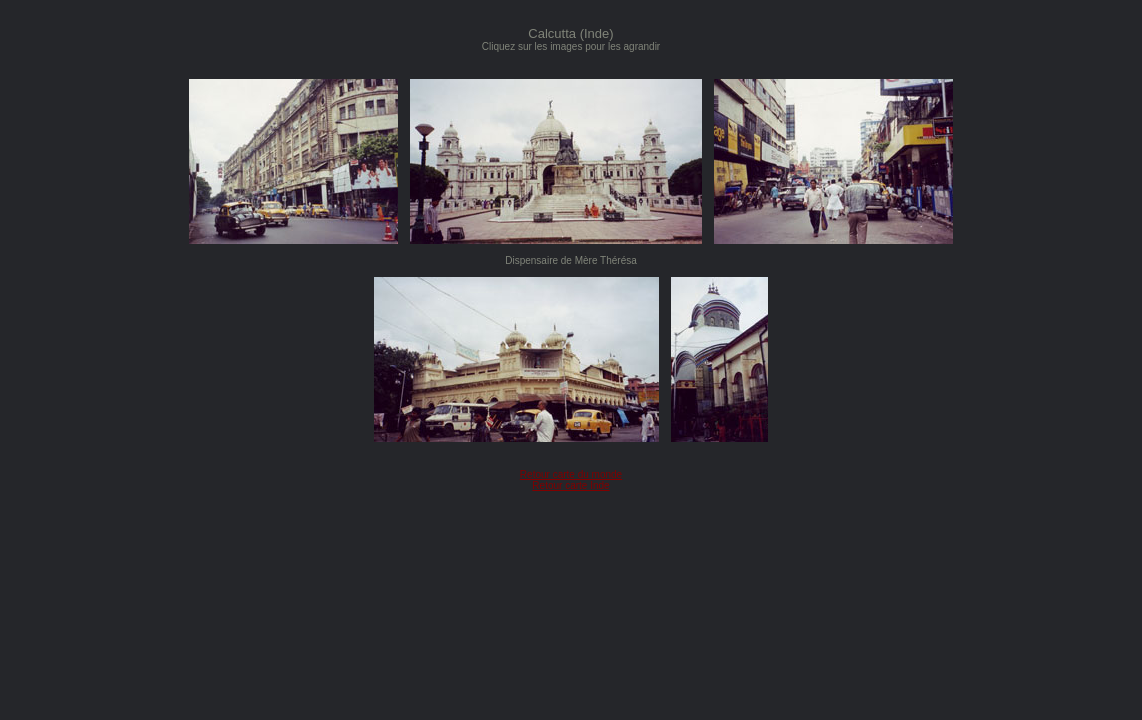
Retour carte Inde (570, 485)
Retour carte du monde (571, 474)
